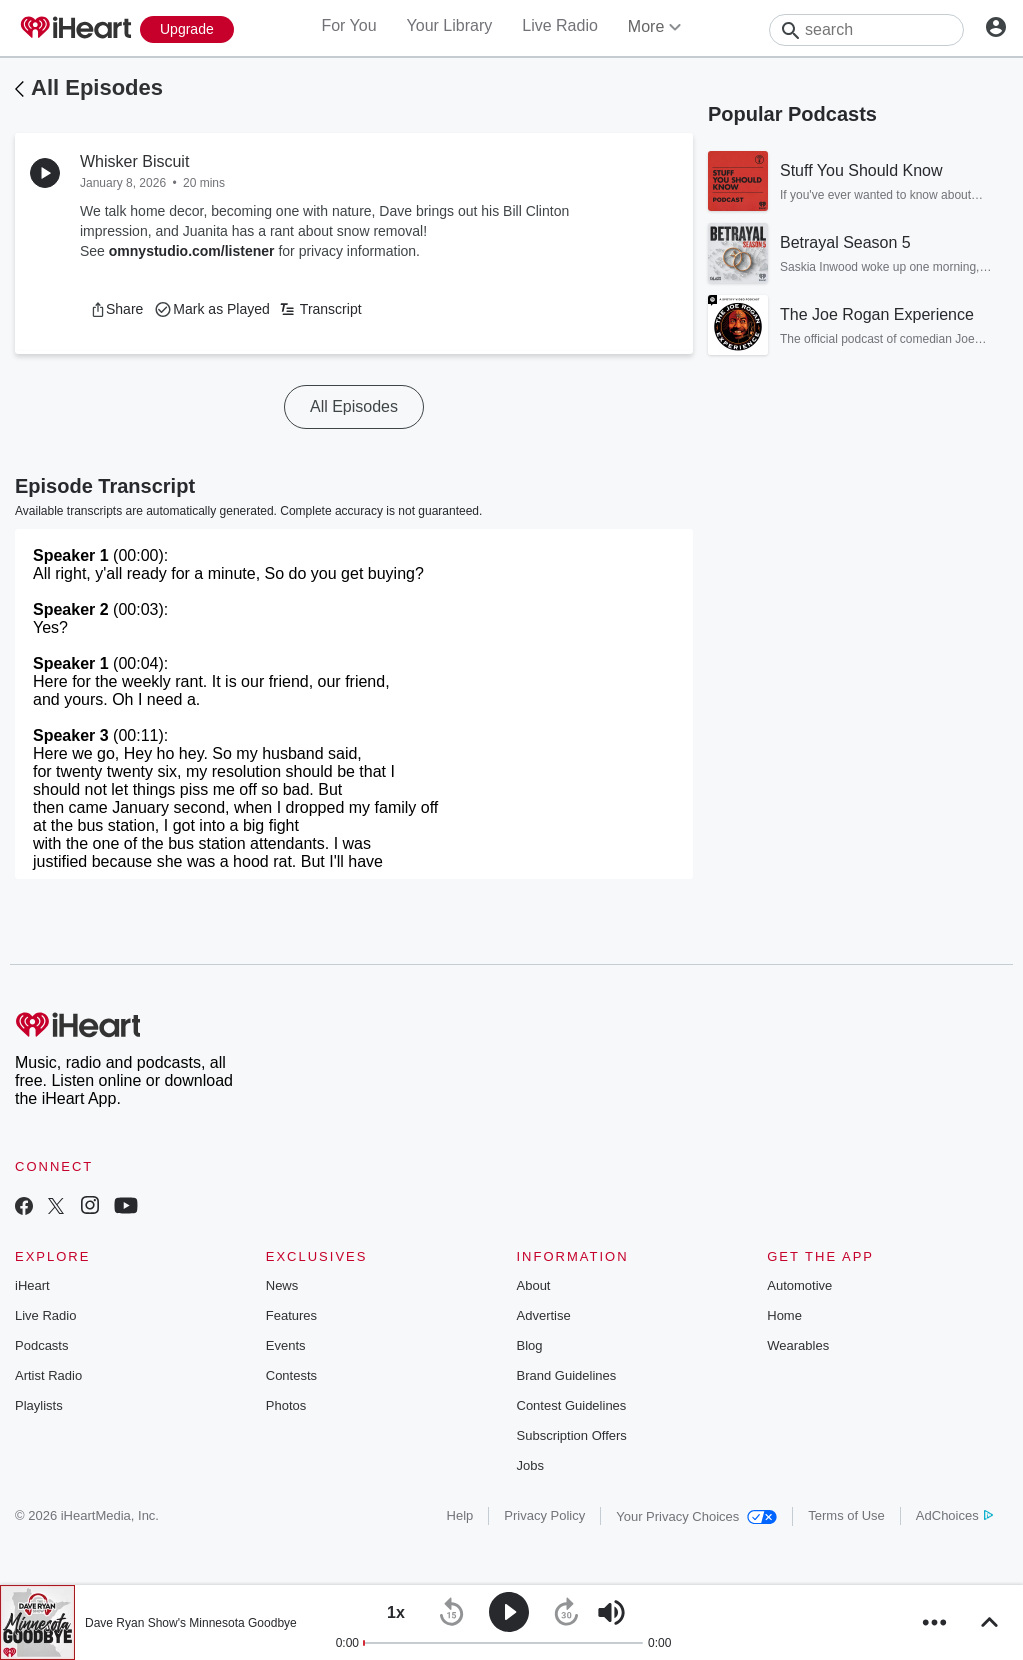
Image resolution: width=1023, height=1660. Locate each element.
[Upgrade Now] (187, 29)
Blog (530, 1345)
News (282, 1285)
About (534, 1285)
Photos (286, 1405)
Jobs (530, 1465)
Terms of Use (846, 1515)
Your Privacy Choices (696, 1516)
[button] (116, 309)
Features (291, 1315)
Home (784, 1315)
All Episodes (97, 87)
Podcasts (41, 1345)
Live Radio (560, 25)
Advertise (544, 1315)
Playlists (39, 1405)
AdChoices (954, 1515)
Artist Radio (48, 1375)
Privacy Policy (544, 1515)
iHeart (32, 1285)
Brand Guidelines (567, 1375)
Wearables (798, 1345)
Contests (291, 1375)
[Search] (866, 30)
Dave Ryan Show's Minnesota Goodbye (191, 1623)
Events (286, 1345)
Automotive (799, 1285)
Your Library (450, 25)
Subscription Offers (572, 1435)
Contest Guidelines (572, 1405)
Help (460, 1515)
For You (348, 25)
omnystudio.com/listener (192, 251)
